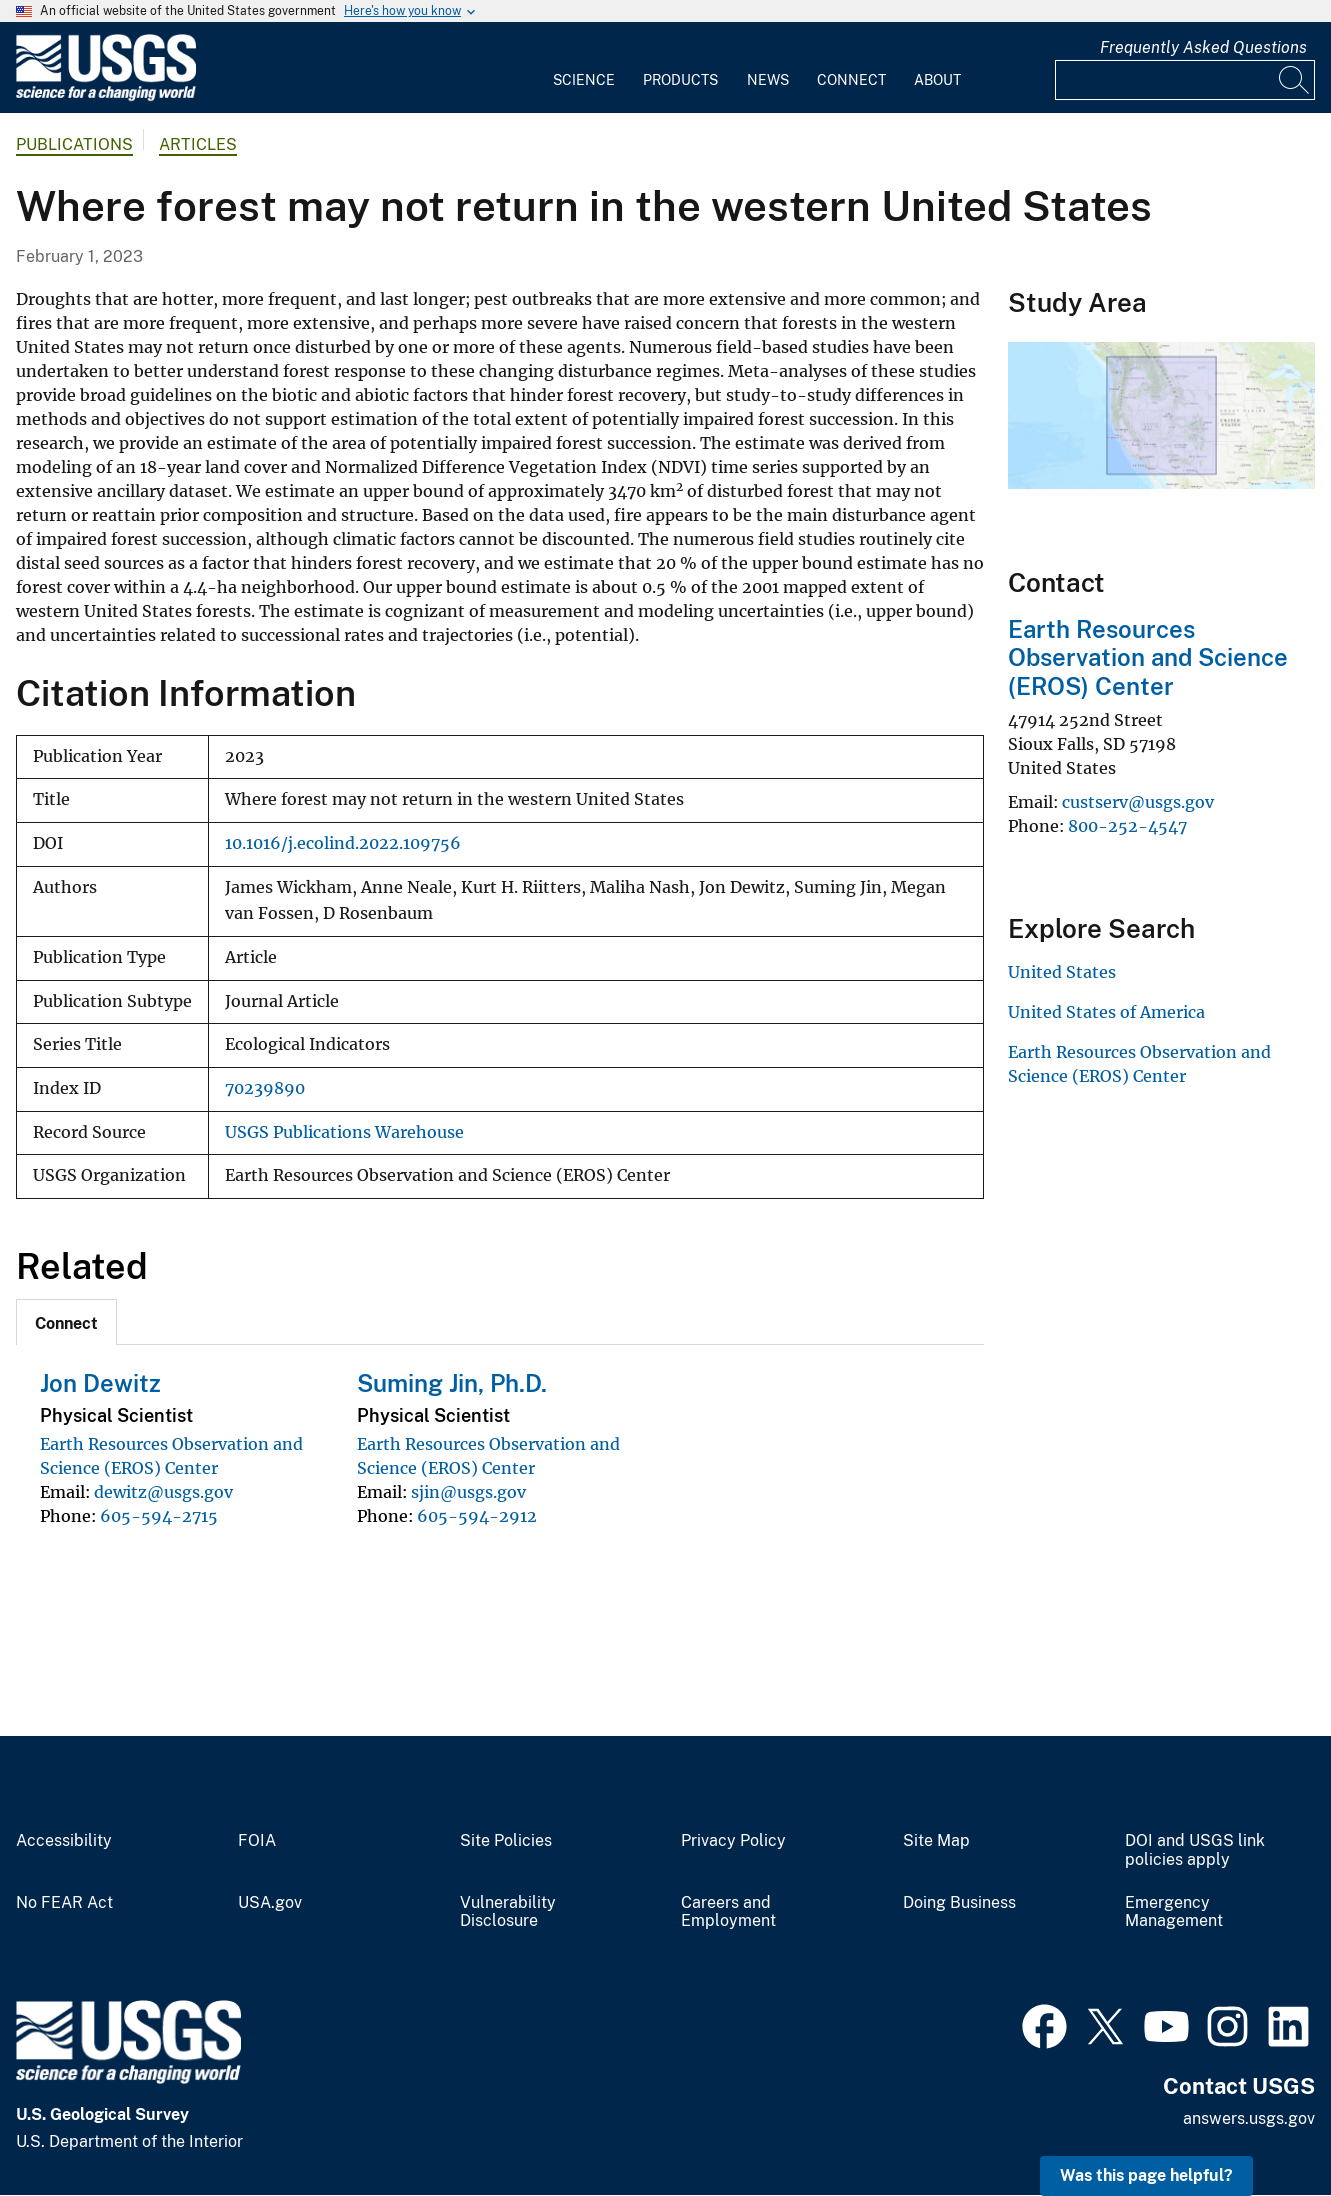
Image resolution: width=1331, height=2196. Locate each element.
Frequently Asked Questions (1203, 47)
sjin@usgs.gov (468, 1492)
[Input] (1185, 80)
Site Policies (506, 1841)
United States (1062, 972)
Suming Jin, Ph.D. (452, 1383)
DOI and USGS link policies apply (1195, 1850)
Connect (851, 80)
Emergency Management (1174, 1912)
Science (584, 80)
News (768, 80)
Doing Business (959, 1903)
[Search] (1295, 80)
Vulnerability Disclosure (508, 1912)
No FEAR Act (64, 1903)
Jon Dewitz (100, 1383)
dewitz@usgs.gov (163, 1492)
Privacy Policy (733, 1841)
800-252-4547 (1127, 826)
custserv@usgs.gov (1138, 802)
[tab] (66, 1322)
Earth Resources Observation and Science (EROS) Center (1148, 658)
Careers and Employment (728, 1912)
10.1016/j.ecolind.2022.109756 (343, 843)
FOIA (257, 1841)
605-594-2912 (477, 1516)
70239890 (265, 1088)
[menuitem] (584, 68)
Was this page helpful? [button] (1146, 2175)
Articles (198, 144)
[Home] (106, 96)
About (937, 80)
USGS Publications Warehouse (344, 1132)
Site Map (936, 1841)
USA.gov (270, 1903)
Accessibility (64, 1841)
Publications (74, 144)
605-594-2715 (159, 1516)
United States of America (1106, 1012)
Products (680, 80)
